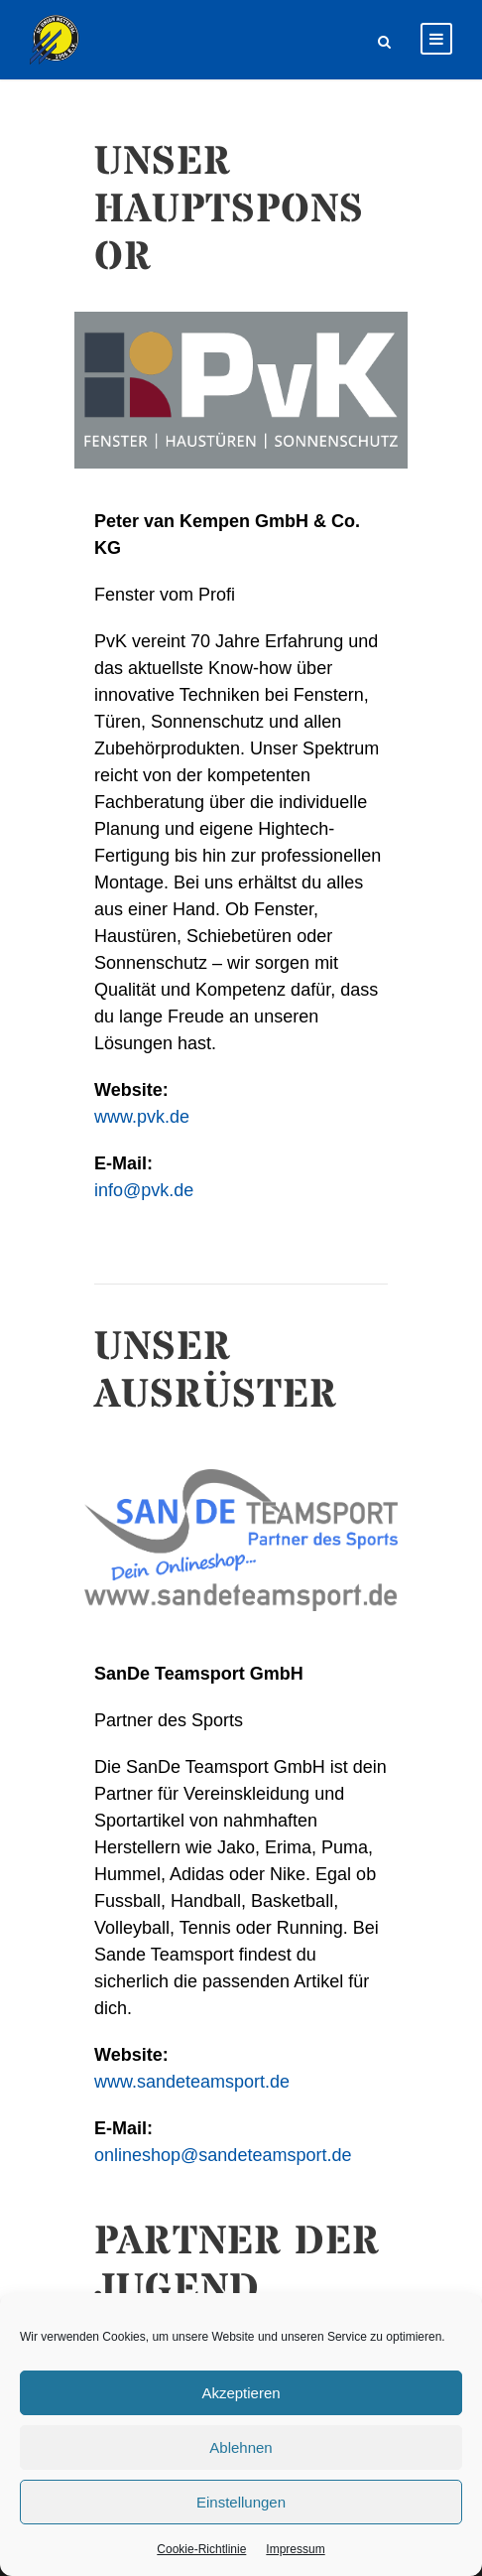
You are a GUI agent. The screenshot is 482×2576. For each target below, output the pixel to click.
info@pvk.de (143, 1190)
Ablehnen (240, 2447)
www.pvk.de (141, 1117)
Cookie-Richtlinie (201, 2549)
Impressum (295, 2549)
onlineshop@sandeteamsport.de (222, 2155)
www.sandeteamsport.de (192, 2082)
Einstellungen (241, 2502)
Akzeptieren (240, 2392)
